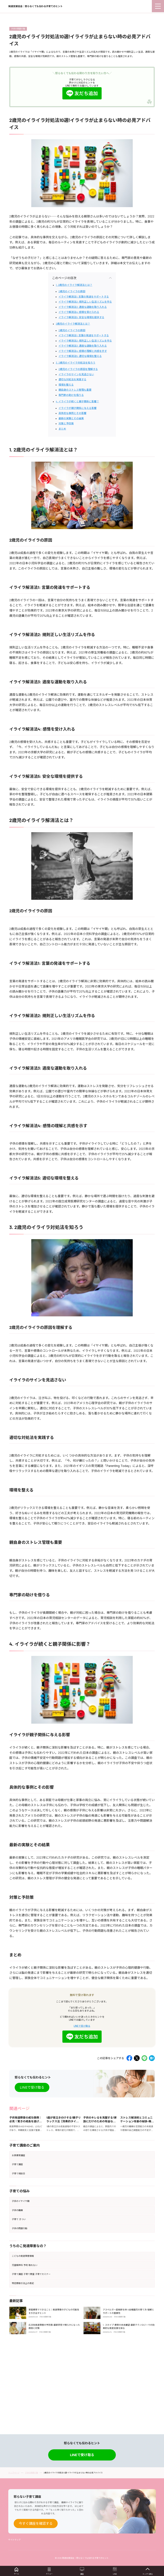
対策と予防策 (66, 505)
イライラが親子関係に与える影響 (77, 489)
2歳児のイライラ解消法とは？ (73, 405)
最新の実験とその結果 (71, 500)
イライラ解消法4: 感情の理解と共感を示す (82, 432)
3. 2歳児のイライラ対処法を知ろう (75, 444)
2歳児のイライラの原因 (71, 373)
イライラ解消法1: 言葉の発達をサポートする (83, 378)
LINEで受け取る (82, 2107)
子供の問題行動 (18, 110)
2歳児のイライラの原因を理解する (78, 451)
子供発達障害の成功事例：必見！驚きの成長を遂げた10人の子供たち (25, 2203)
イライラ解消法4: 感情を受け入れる (78, 393)
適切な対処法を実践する (72, 461)
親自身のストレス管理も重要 (74, 471)
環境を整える (66, 466)
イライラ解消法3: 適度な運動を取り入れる (82, 388)
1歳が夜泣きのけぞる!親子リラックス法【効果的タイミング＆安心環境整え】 (63, 2203)
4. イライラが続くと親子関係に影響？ (77, 483)
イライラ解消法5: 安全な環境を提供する (81, 399)
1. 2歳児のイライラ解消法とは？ (74, 366)
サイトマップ (14, 2539)
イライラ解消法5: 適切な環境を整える (80, 437)
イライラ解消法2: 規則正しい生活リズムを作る (85, 383)
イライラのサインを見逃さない (76, 456)
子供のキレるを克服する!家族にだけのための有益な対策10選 (100, 2203)
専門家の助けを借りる (71, 476)
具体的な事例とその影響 (72, 495)
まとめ (62, 510)
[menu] (158, 6)
